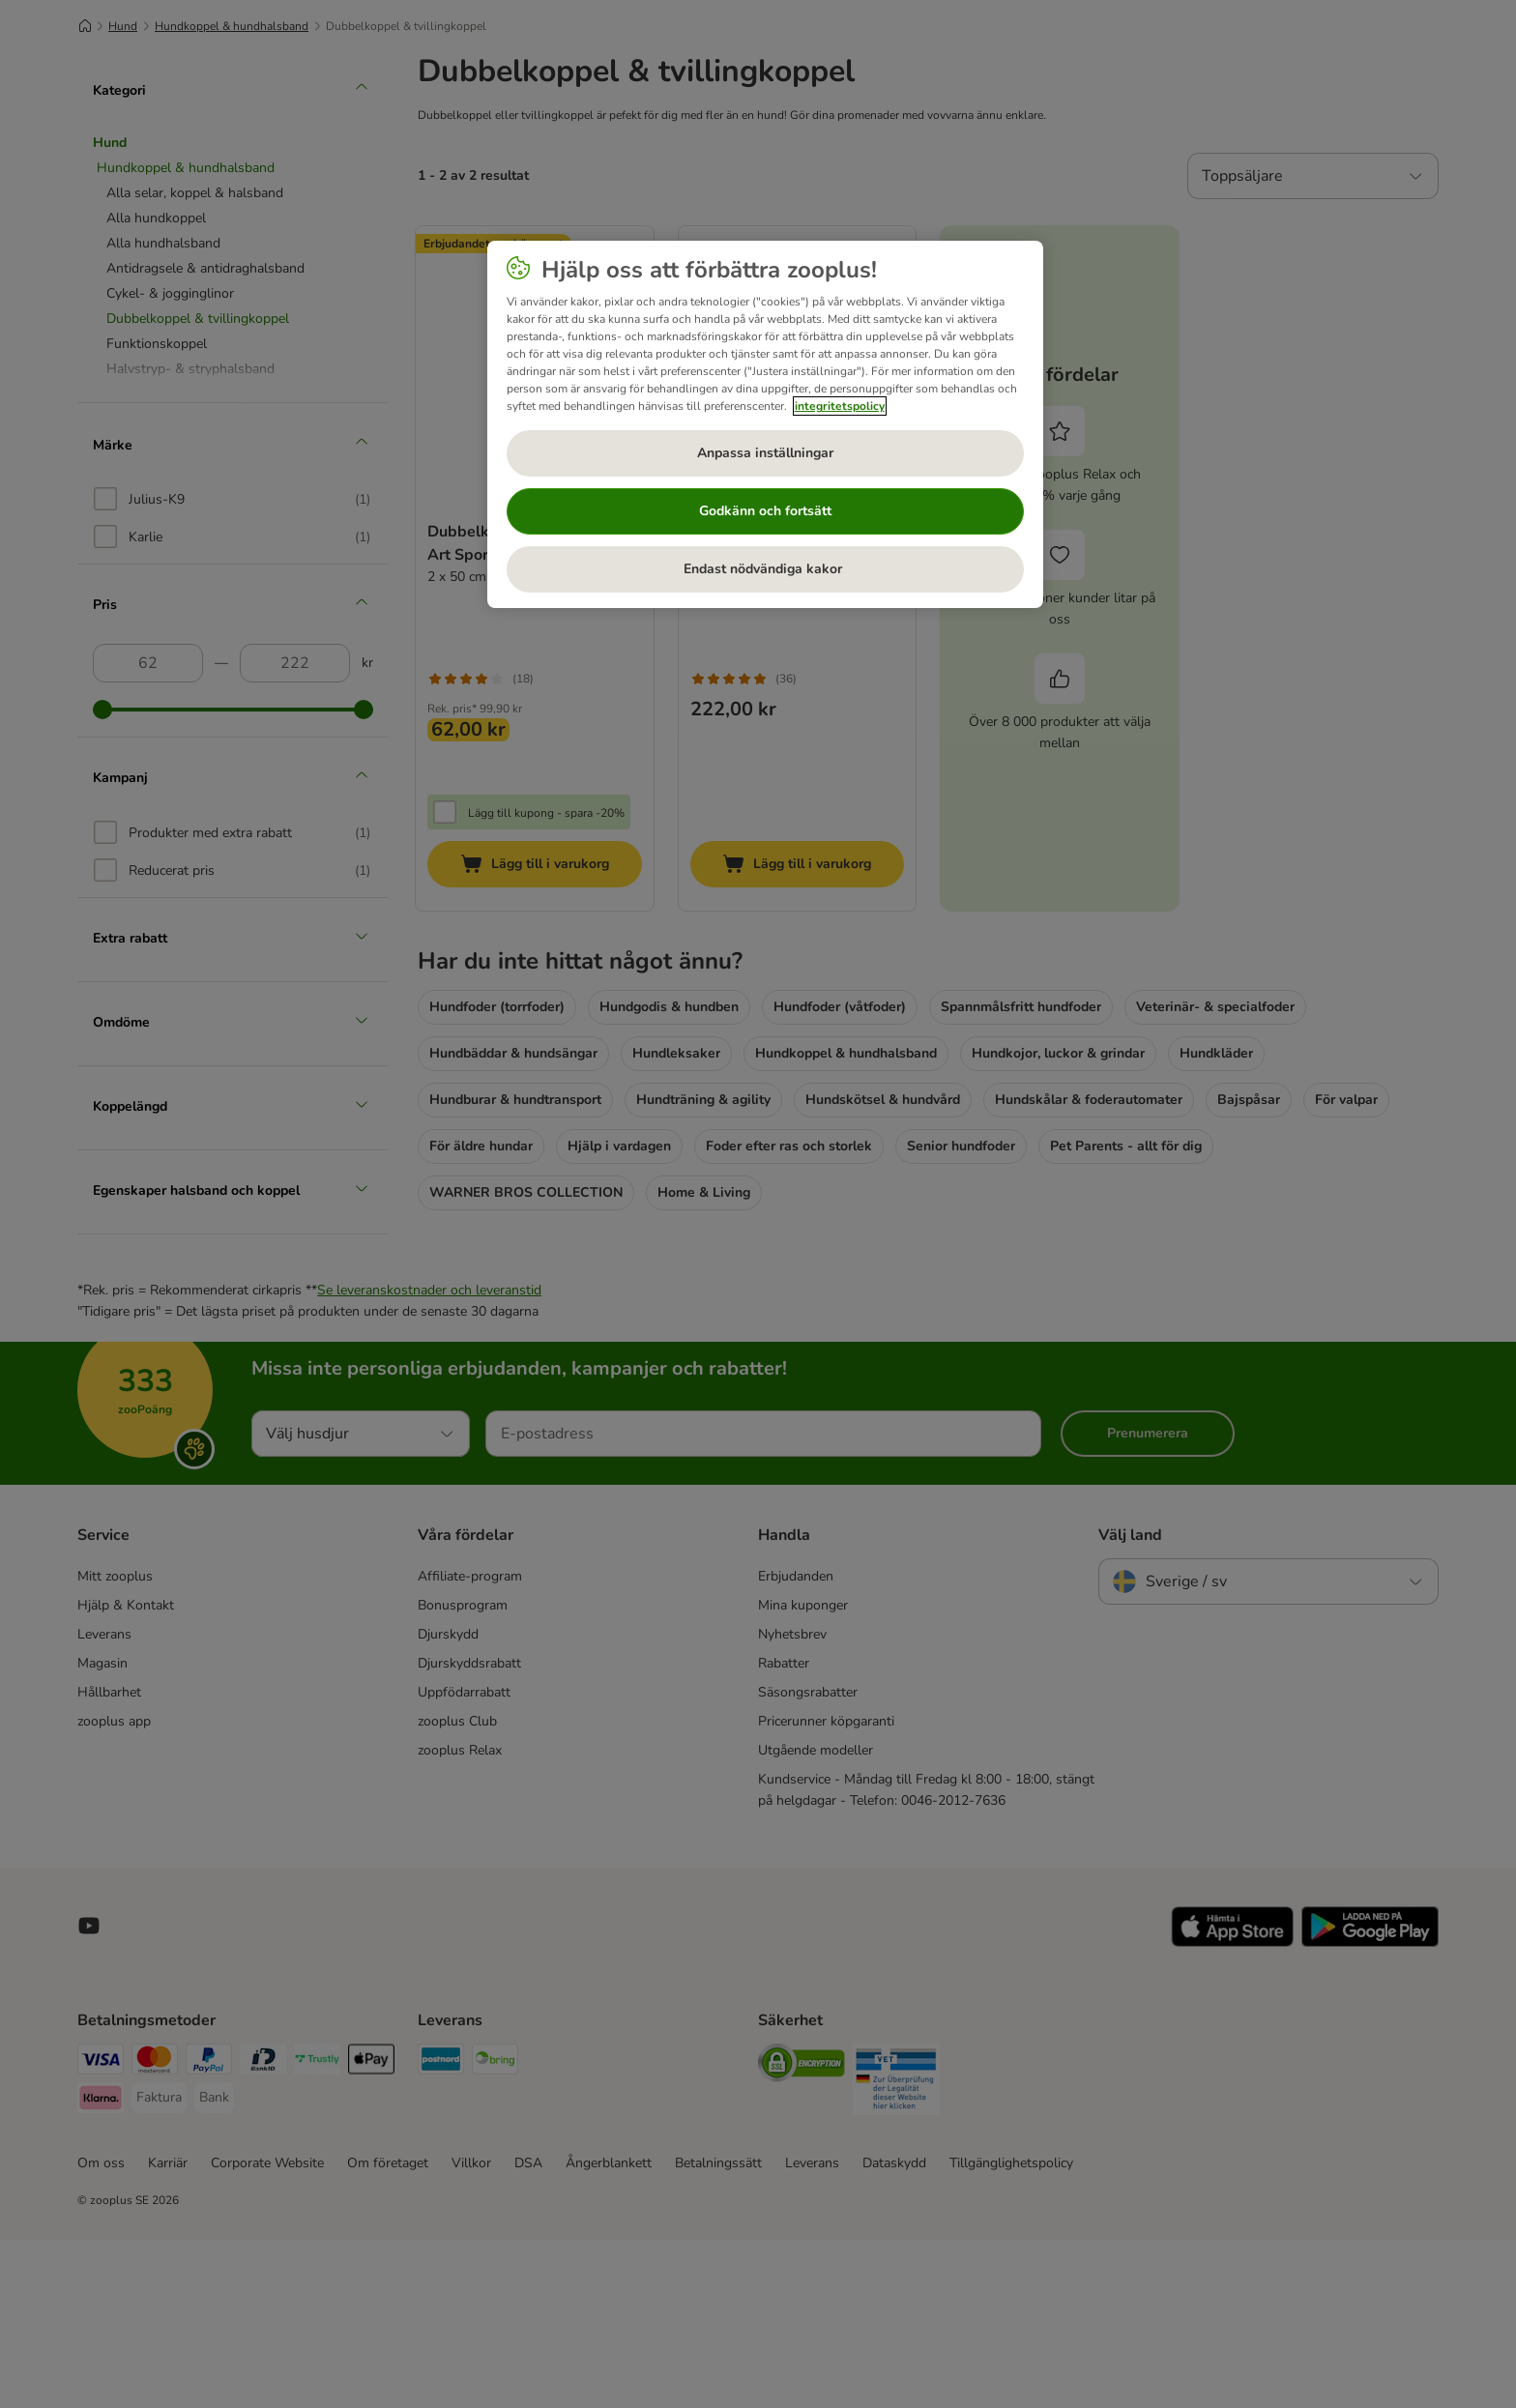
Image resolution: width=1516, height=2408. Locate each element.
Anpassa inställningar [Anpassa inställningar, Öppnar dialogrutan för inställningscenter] (765, 453)
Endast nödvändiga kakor (765, 569)
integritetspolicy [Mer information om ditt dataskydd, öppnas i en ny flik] (840, 406)
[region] (765, 424)
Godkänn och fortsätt (765, 511)
